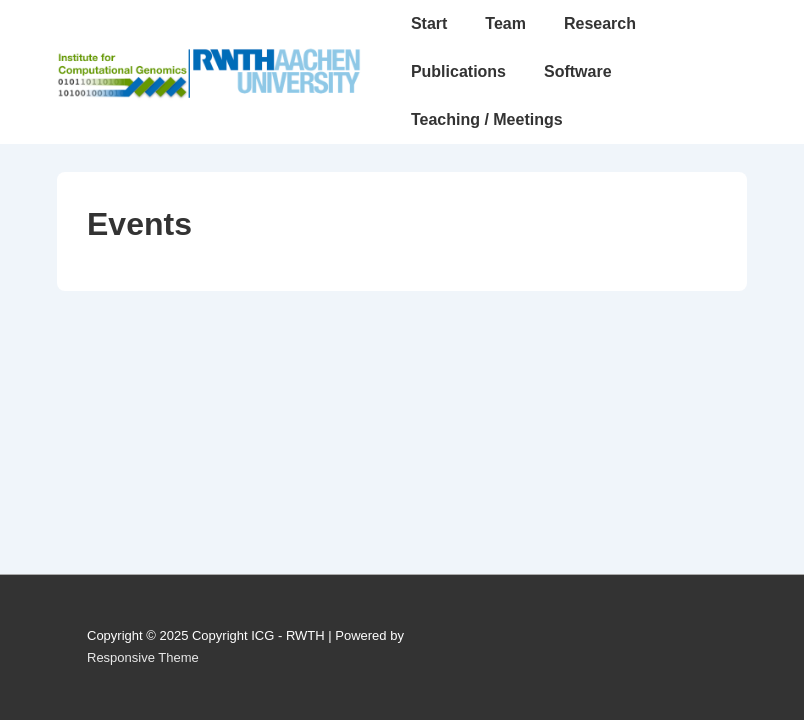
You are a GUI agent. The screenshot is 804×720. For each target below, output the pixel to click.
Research (600, 23)
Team (505, 23)
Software (578, 71)
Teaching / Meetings (487, 119)
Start (429, 23)
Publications (458, 71)
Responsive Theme (143, 657)
